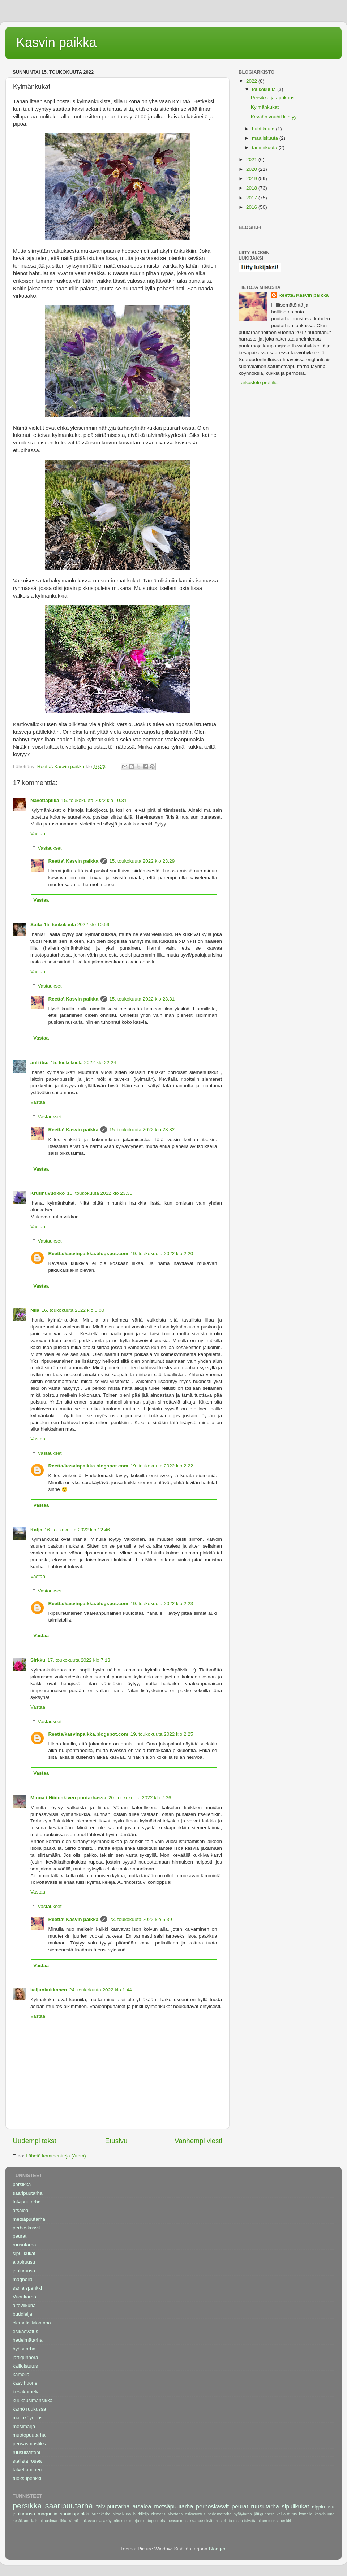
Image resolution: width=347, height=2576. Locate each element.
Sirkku (37, 1660)
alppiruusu (24, 2262)
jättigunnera (25, 2357)
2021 (252, 159)
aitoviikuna (24, 2305)
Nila (34, 1310)
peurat (19, 2236)
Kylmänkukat (265, 107)
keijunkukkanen (48, 1989)
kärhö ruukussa (29, 2409)
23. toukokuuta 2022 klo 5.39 (140, 1919)
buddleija (22, 2314)
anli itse (39, 1062)
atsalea (21, 2210)
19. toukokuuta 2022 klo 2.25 (161, 1734)
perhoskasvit (26, 2227)
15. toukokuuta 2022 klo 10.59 (77, 924)
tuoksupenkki (27, 2478)
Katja (36, 1529)
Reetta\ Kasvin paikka (73, 861)
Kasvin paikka (56, 42)
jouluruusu (24, 2270)
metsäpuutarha (29, 2219)
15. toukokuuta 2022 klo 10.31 (94, 800)
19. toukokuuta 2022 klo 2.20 (161, 1253)
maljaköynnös (28, 2417)
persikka (22, 2184)
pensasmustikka (30, 2443)
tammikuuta (265, 147)
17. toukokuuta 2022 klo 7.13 (78, 1660)
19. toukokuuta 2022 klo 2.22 (161, 1466)
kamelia (21, 2374)
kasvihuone (25, 2383)
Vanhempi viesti (198, 2141)
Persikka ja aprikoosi (273, 97)
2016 (252, 207)
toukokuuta (264, 89)
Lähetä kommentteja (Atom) (56, 2156)
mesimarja (24, 2426)
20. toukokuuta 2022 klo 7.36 (139, 1797)
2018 (252, 188)
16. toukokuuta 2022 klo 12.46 (77, 1529)
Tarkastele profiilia (258, 382)
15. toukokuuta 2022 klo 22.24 (83, 1062)
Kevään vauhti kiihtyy (274, 117)
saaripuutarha (28, 2193)
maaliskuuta (265, 138)
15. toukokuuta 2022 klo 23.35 (99, 1193)
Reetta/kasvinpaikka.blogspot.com (88, 1253)
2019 (252, 178)
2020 (252, 169)
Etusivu (116, 2141)
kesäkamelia (26, 2391)
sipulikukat (24, 2253)
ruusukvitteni (26, 2452)
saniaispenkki (27, 2288)
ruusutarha (24, 2244)
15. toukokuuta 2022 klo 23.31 (142, 999)
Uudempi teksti (35, 2141)
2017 (252, 197)
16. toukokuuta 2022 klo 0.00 (73, 1310)
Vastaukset (50, 848)
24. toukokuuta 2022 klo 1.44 (100, 1989)
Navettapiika (44, 800)
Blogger (217, 2548)
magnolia (23, 2279)
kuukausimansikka (32, 2400)
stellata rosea (27, 2461)
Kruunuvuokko (47, 1193)
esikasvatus (25, 2331)
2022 (252, 81)
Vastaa (37, 833)
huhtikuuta (264, 128)
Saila (36, 924)
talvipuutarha (26, 2201)
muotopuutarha (29, 2435)
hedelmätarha (28, 2340)
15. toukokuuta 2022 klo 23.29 (142, 861)
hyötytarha (24, 2348)
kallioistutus (25, 2366)
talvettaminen (27, 2469)
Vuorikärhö (24, 2296)
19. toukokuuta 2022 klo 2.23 (161, 1603)
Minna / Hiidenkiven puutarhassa (68, 1797)
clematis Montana (32, 2322)
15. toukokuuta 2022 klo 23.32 (142, 1129)
